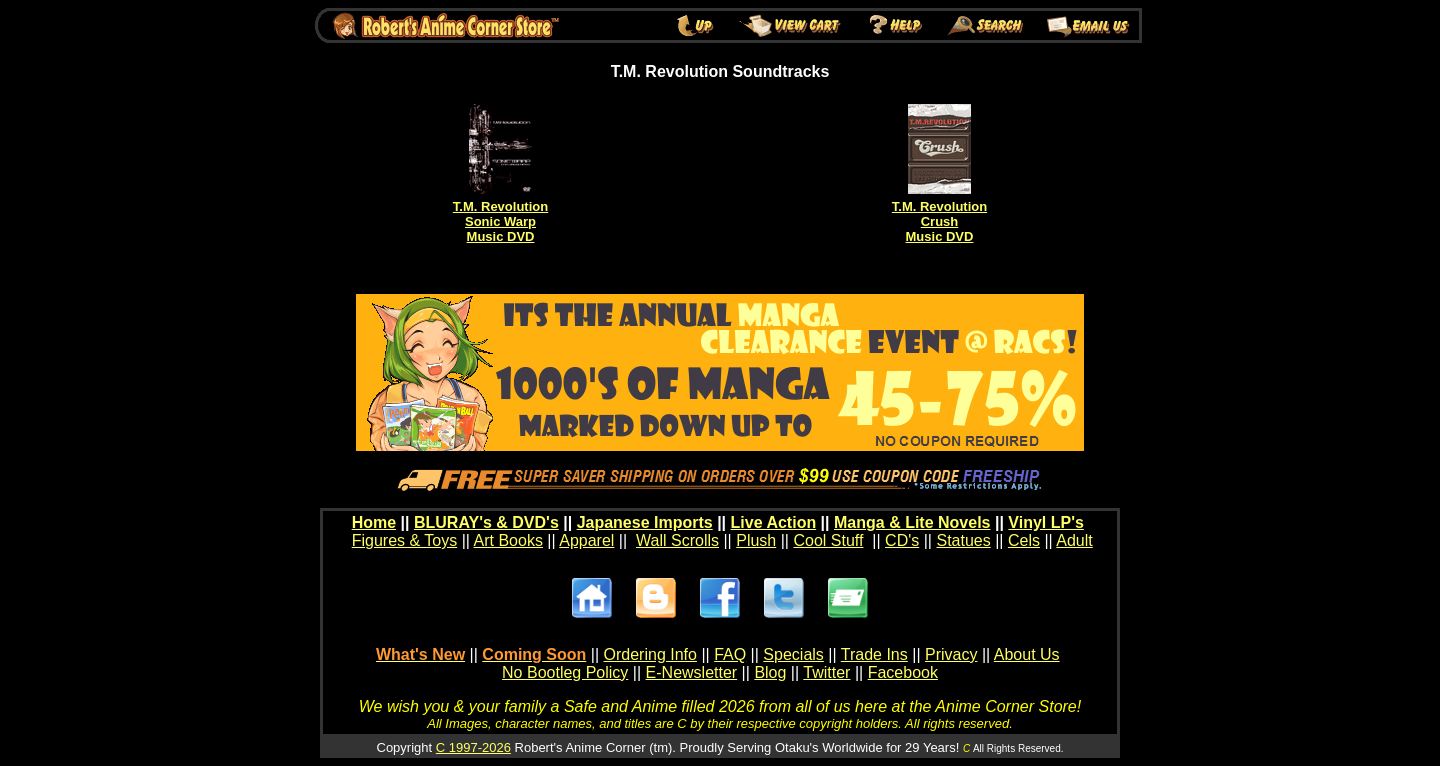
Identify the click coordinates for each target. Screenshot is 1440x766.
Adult (1074, 540)
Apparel (586, 540)
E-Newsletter (692, 672)
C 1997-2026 (473, 747)
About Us (1027, 654)
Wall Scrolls (677, 540)
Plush (756, 540)
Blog (770, 672)
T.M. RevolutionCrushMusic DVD (939, 221)
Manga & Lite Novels (912, 522)
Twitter (826, 672)
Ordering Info (650, 654)
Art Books (508, 540)
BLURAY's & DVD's (486, 522)
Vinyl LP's (1046, 522)
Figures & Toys (405, 540)
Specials (793, 654)
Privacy (951, 654)
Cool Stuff (828, 540)
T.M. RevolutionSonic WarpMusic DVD (500, 221)
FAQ (730, 654)
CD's (902, 540)
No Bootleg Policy (565, 672)
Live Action (774, 522)
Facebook (903, 672)
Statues (963, 540)
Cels (1024, 540)
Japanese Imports (645, 522)
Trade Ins (874, 654)
